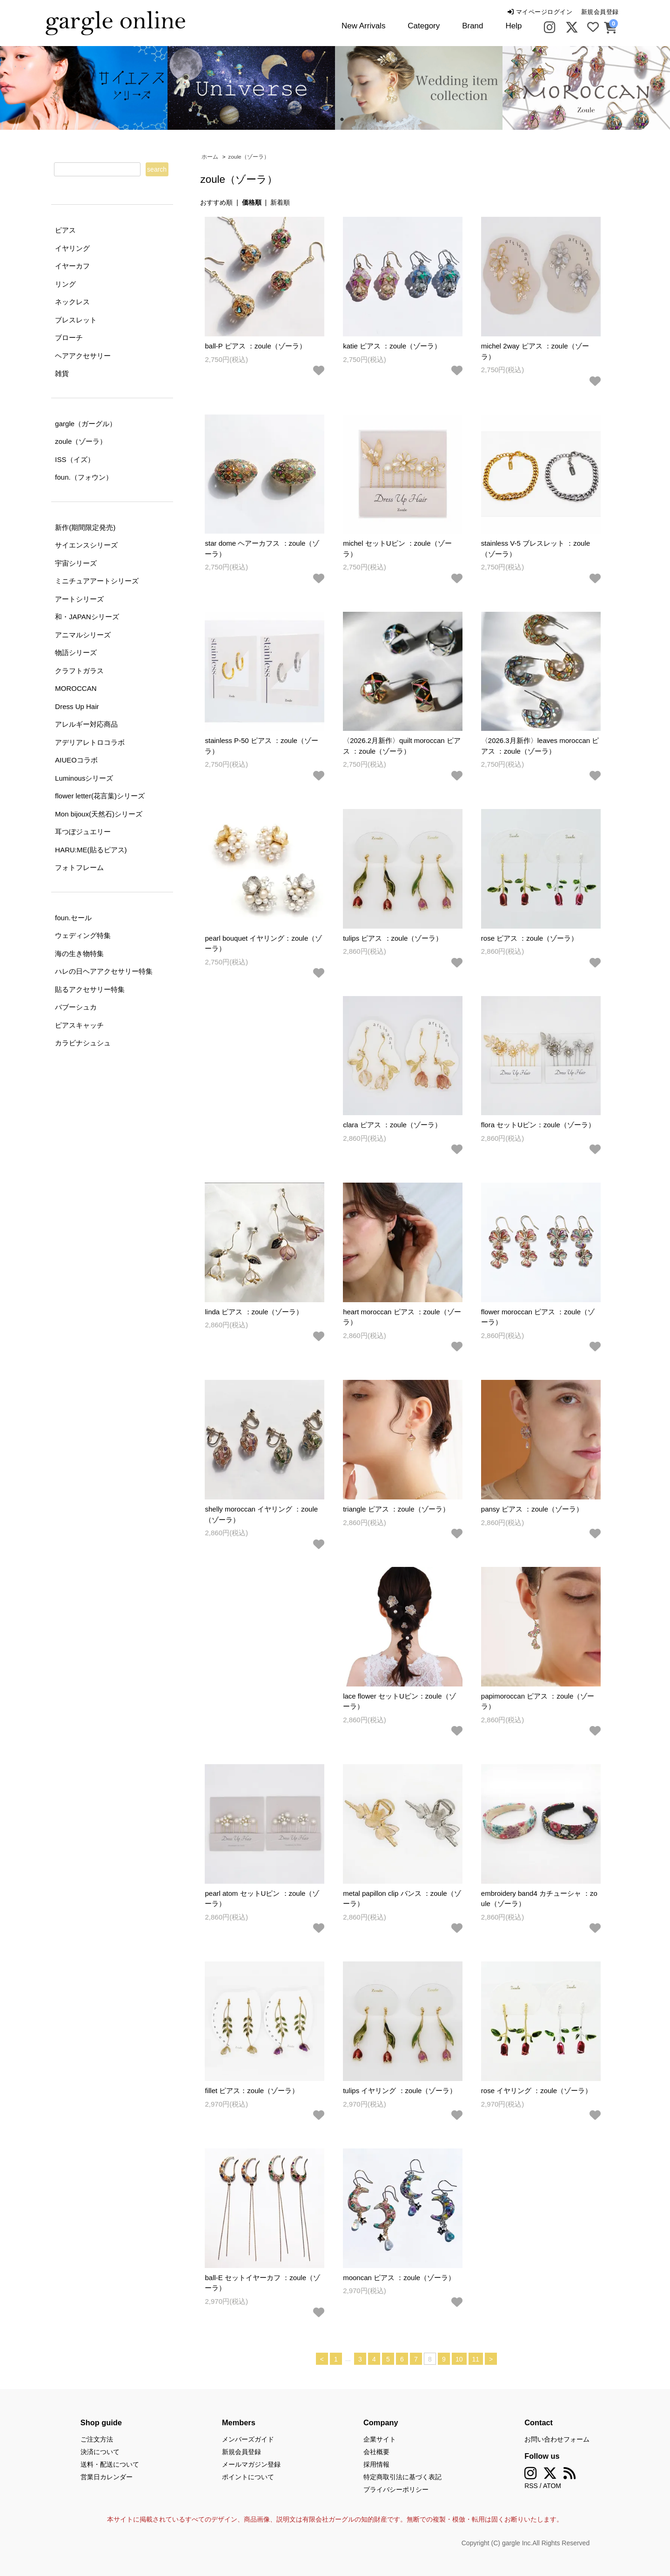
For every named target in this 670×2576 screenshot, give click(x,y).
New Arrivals (363, 25)
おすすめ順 (216, 202)
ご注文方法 (96, 2439)
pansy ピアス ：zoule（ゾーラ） (532, 1509)
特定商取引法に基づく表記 (402, 2477)
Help (513, 25)
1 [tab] (328, 119)
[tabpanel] (251, 88)
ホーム (209, 157)
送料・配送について (109, 2464)
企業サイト (379, 2439)
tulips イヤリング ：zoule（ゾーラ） (399, 2090)
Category (424, 25)
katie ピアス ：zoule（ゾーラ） (392, 346)
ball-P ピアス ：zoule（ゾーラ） (255, 346)
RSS (531, 2485)
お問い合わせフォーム (557, 2439)
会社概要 (376, 2452)
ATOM (552, 2485)
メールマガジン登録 (251, 2464)
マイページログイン (540, 11)
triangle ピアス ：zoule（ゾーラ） (396, 1509)
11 (476, 2359)
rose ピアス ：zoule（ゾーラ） (529, 938)
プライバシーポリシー (396, 2489)
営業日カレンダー (106, 2477)
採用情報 (376, 2464)
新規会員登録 (600, 11)
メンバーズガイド (248, 2439)
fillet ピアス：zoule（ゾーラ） (252, 2090)
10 (459, 2359)
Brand (472, 25)
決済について (100, 2452)
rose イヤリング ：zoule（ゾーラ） (536, 2090)
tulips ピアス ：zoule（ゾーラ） (392, 938)
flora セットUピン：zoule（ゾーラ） (538, 1125)
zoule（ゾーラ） (248, 157)
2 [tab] (342, 119)
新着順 (280, 202)
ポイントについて (248, 2477)
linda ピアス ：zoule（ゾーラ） (254, 1312)
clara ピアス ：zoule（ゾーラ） (392, 1125)
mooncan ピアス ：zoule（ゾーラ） (399, 2278)
